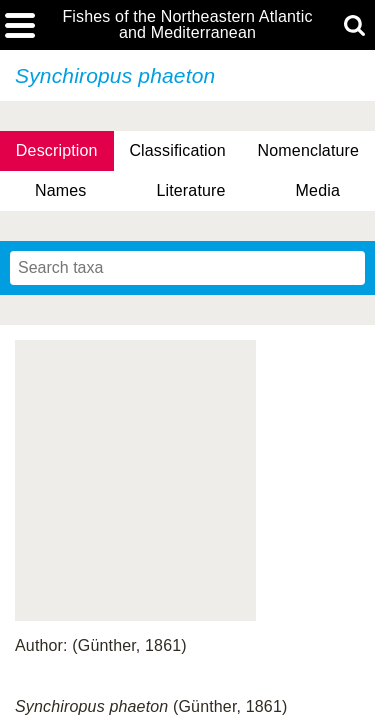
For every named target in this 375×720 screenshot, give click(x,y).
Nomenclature (309, 150)
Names (60, 190)
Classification (177, 150)
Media (318, 190)
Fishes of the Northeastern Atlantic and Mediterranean (187, 25)
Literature (190, 190)
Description (57, 150)
